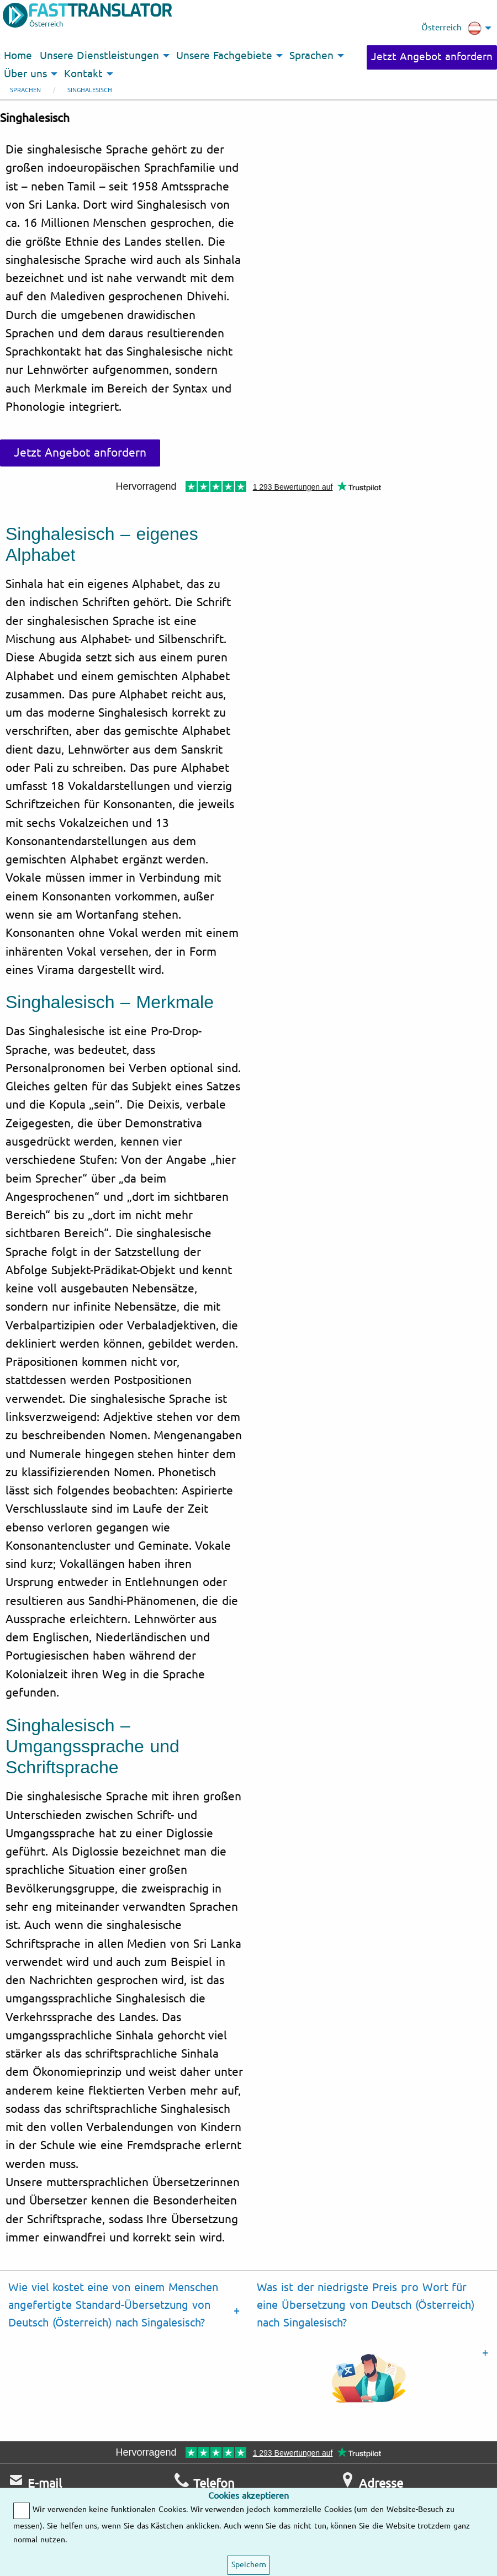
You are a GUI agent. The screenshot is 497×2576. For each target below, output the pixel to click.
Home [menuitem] (18, 55)
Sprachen (25, 90)
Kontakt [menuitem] (83, 73)
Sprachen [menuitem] (311, 55)
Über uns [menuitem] (25, 73)
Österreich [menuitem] (451, 28)
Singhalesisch (89, 90)
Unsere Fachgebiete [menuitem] (224, 55)
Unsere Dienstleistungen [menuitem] (99, 55)
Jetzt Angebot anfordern (432, 56)
